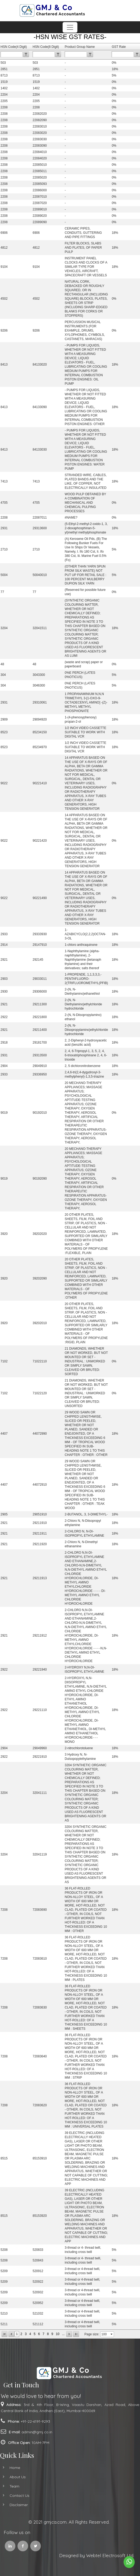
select (112, 2334)
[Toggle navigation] (70, 27)
